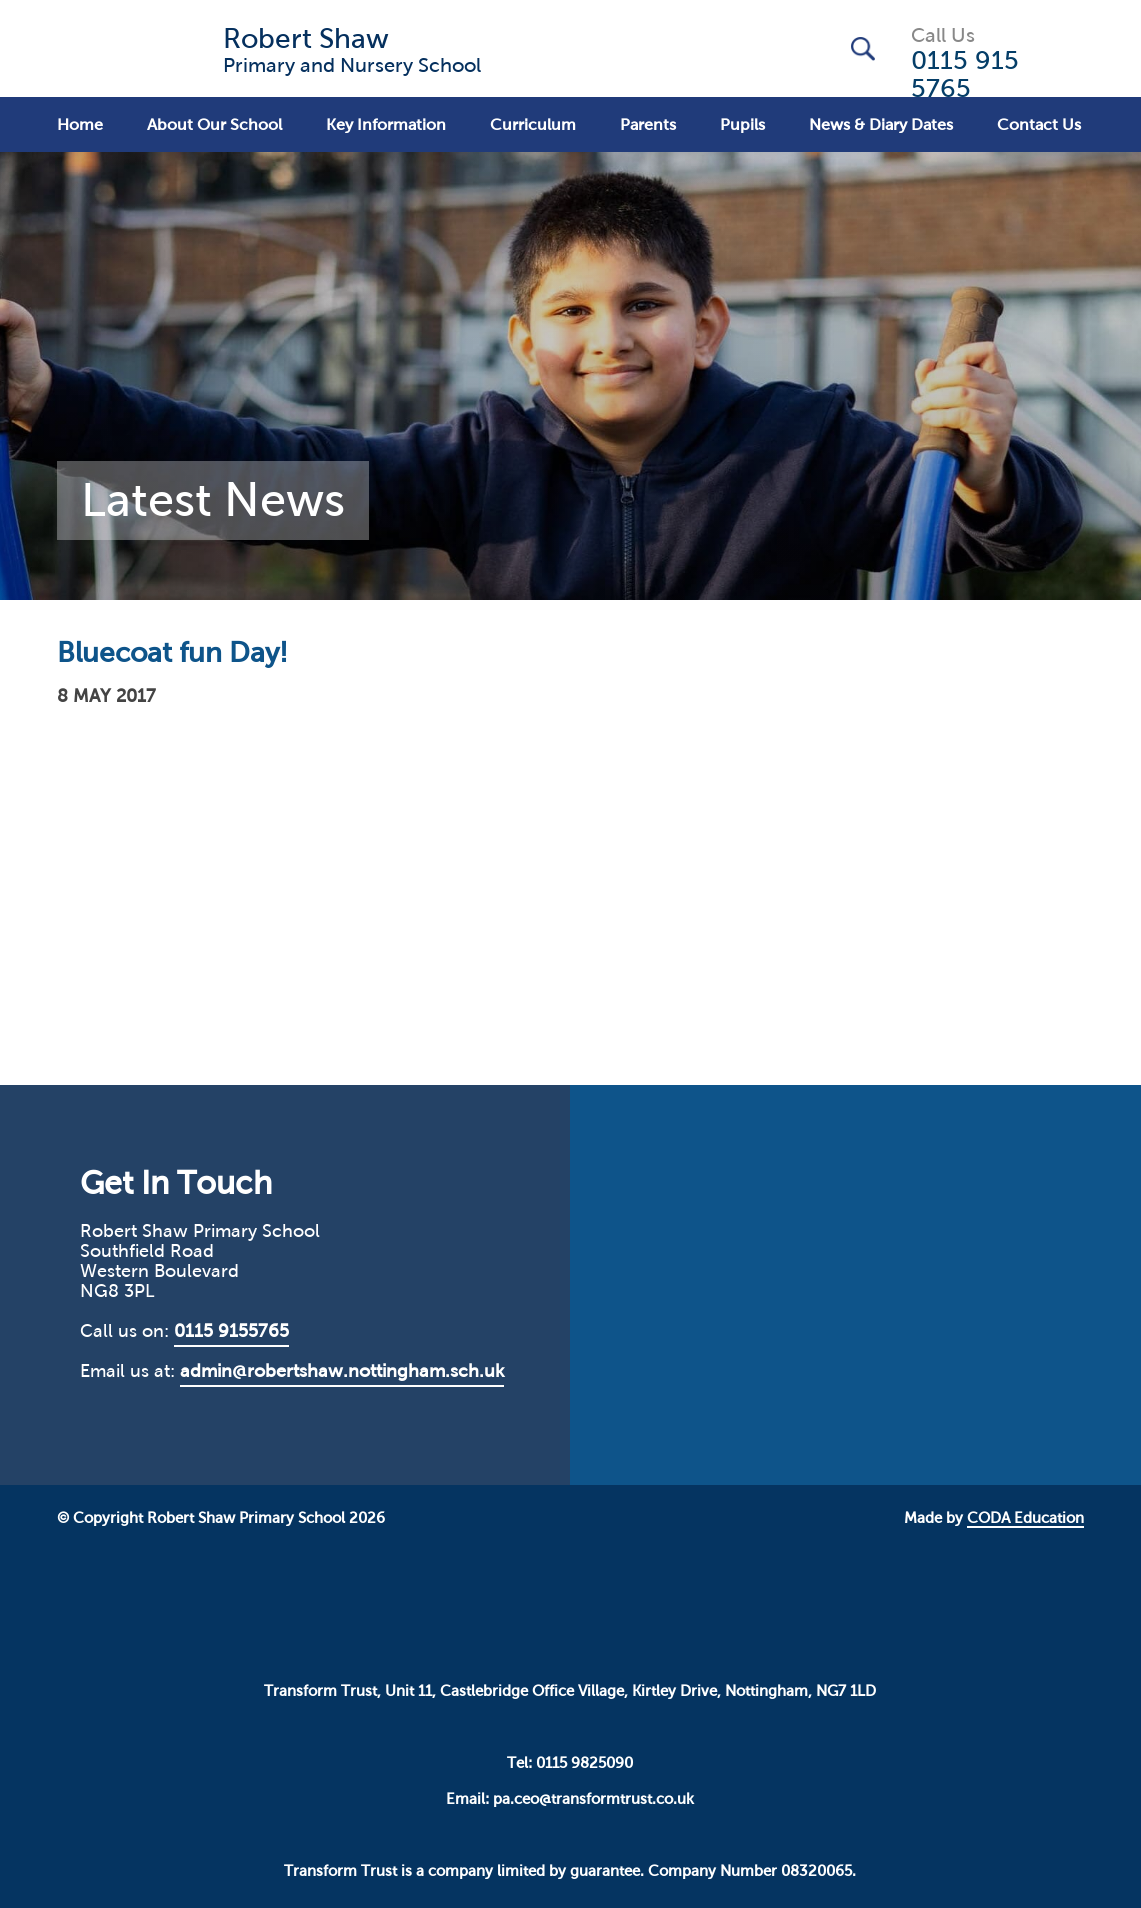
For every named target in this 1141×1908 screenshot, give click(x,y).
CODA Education (1025, 1518)
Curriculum (533, 124)
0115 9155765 (231, 1331)
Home (80, 124)
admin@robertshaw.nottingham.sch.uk (342, 1371)
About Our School (214, 124)
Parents (648, 124)
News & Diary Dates (881, 124)
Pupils (742, 124)
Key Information (386, 124)
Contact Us (1039, 124)
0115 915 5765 (965, 74)
